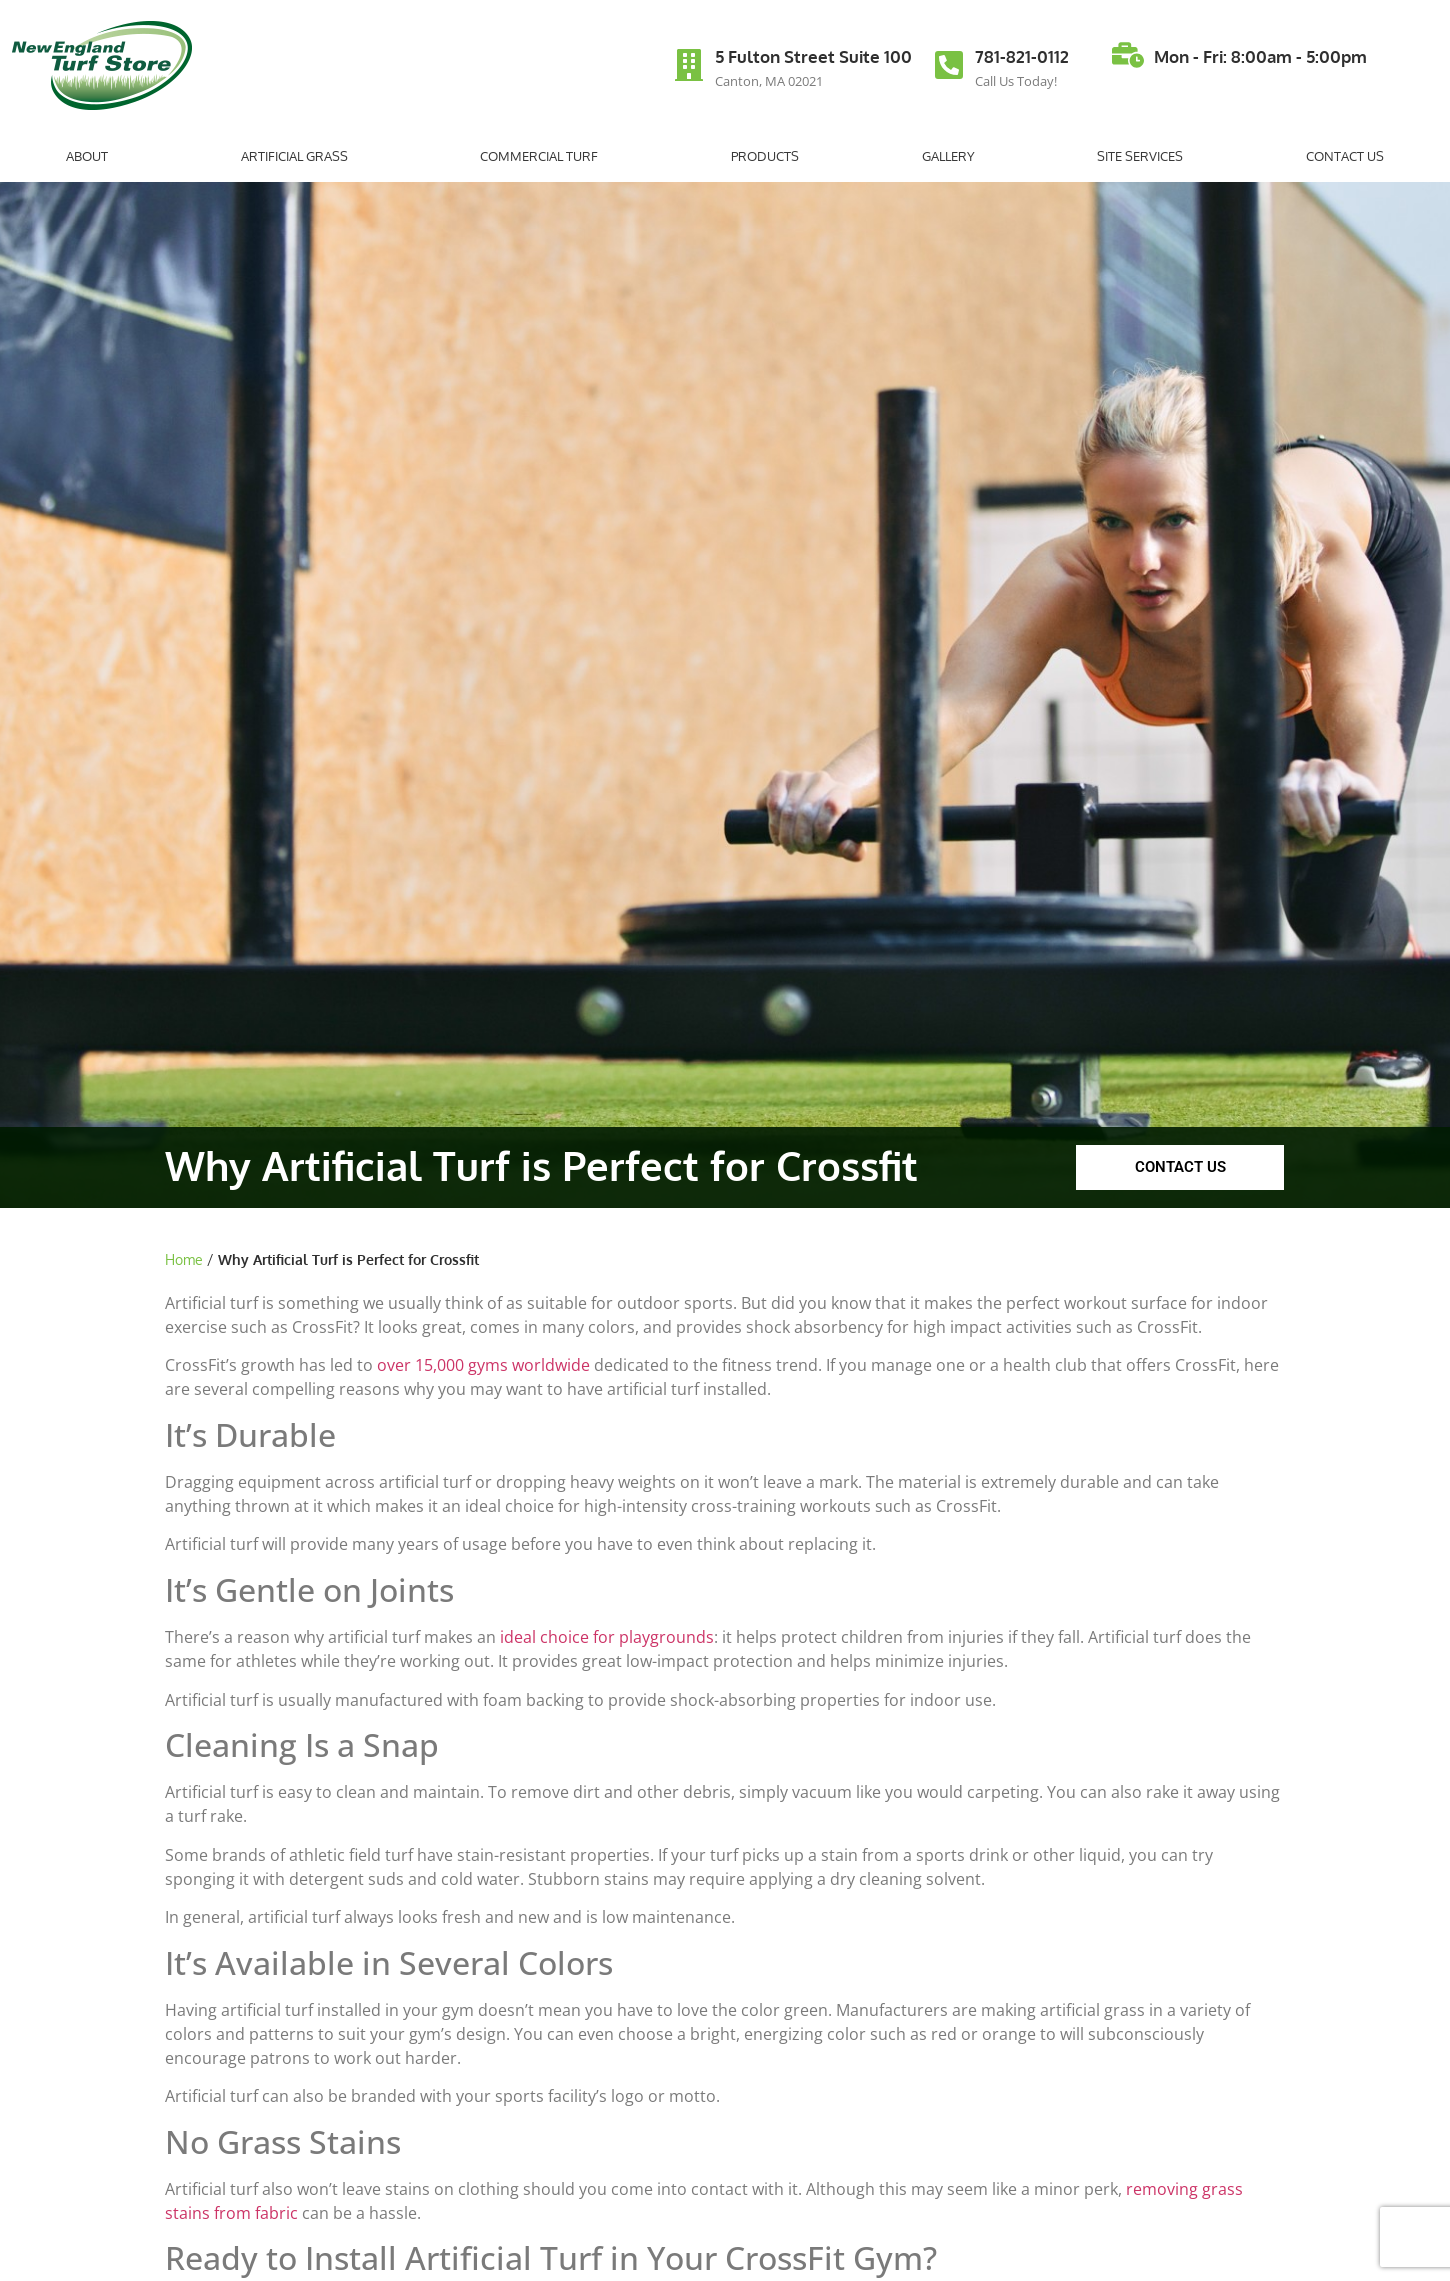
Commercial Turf (544, 156)
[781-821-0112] (949, 65)
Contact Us (1345, 156)
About (92, 156)
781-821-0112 (1022, 56)
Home (184, 1259)
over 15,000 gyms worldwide (483, 1365)
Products (765, 156)
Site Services (1140, 156)
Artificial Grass (299, 156)
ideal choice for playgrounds (607, 1637)
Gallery (948, 156)
